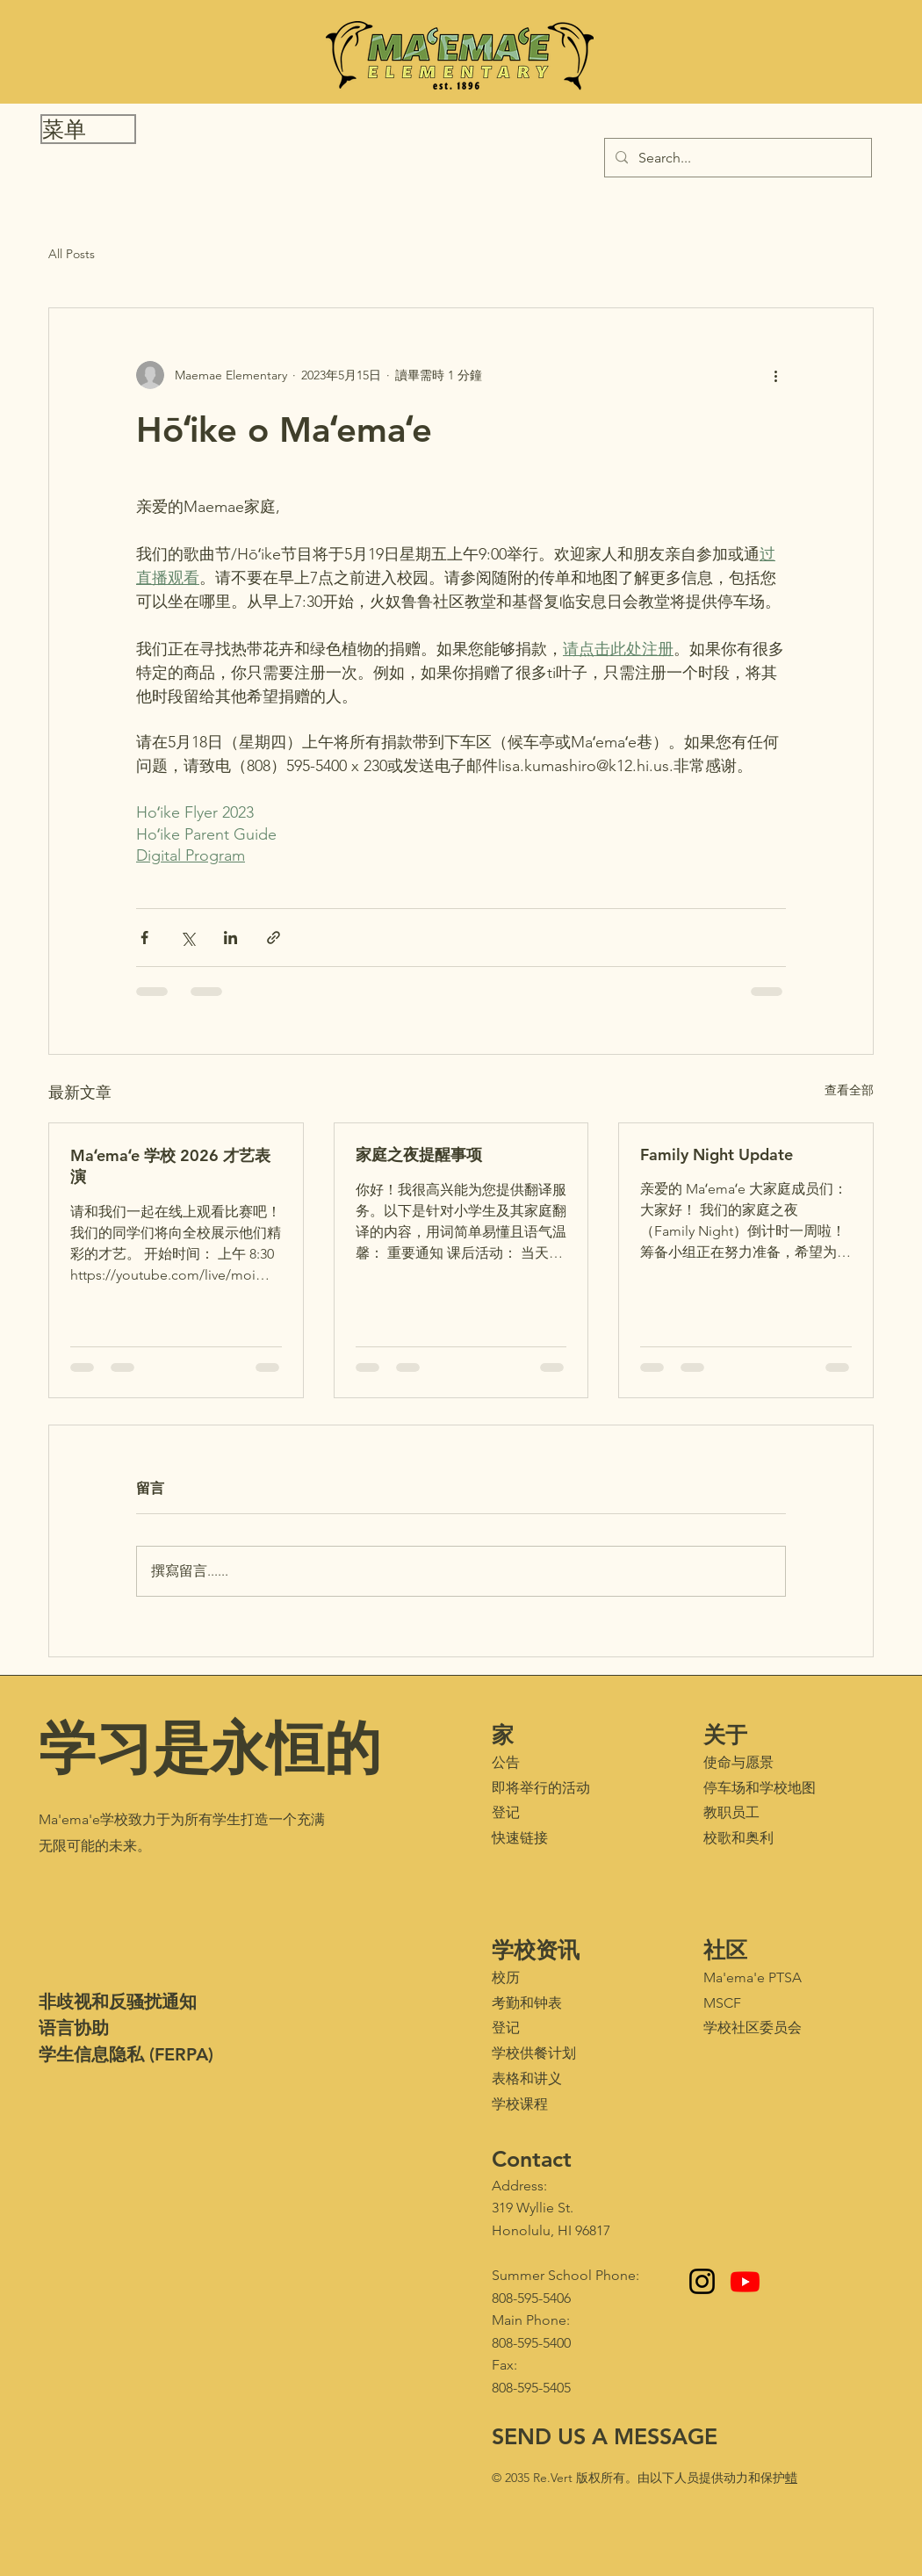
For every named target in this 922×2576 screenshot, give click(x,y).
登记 (506, 1812)
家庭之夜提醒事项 (419, 1154)
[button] (88, 129)
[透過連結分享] (273, 937)
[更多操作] (775, 375)
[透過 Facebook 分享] (144, 937)
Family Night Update (716, 1154)
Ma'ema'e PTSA (752, 1977)
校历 (506, 1977)
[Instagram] (702, 2281)
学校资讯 (536, 1950)
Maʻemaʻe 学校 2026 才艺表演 (170, 1166)
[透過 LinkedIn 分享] (230, 937)
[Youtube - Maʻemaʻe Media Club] (745, 2281)
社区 (725, 1950)
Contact (532, 2159)
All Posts (71, 254)
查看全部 (849, 1090)
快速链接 (520, 1837)
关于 (725, 1734)
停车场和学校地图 (759, 1787)
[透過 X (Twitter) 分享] (187, 937)
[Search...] (736, 158)
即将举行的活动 (541, 1787)
